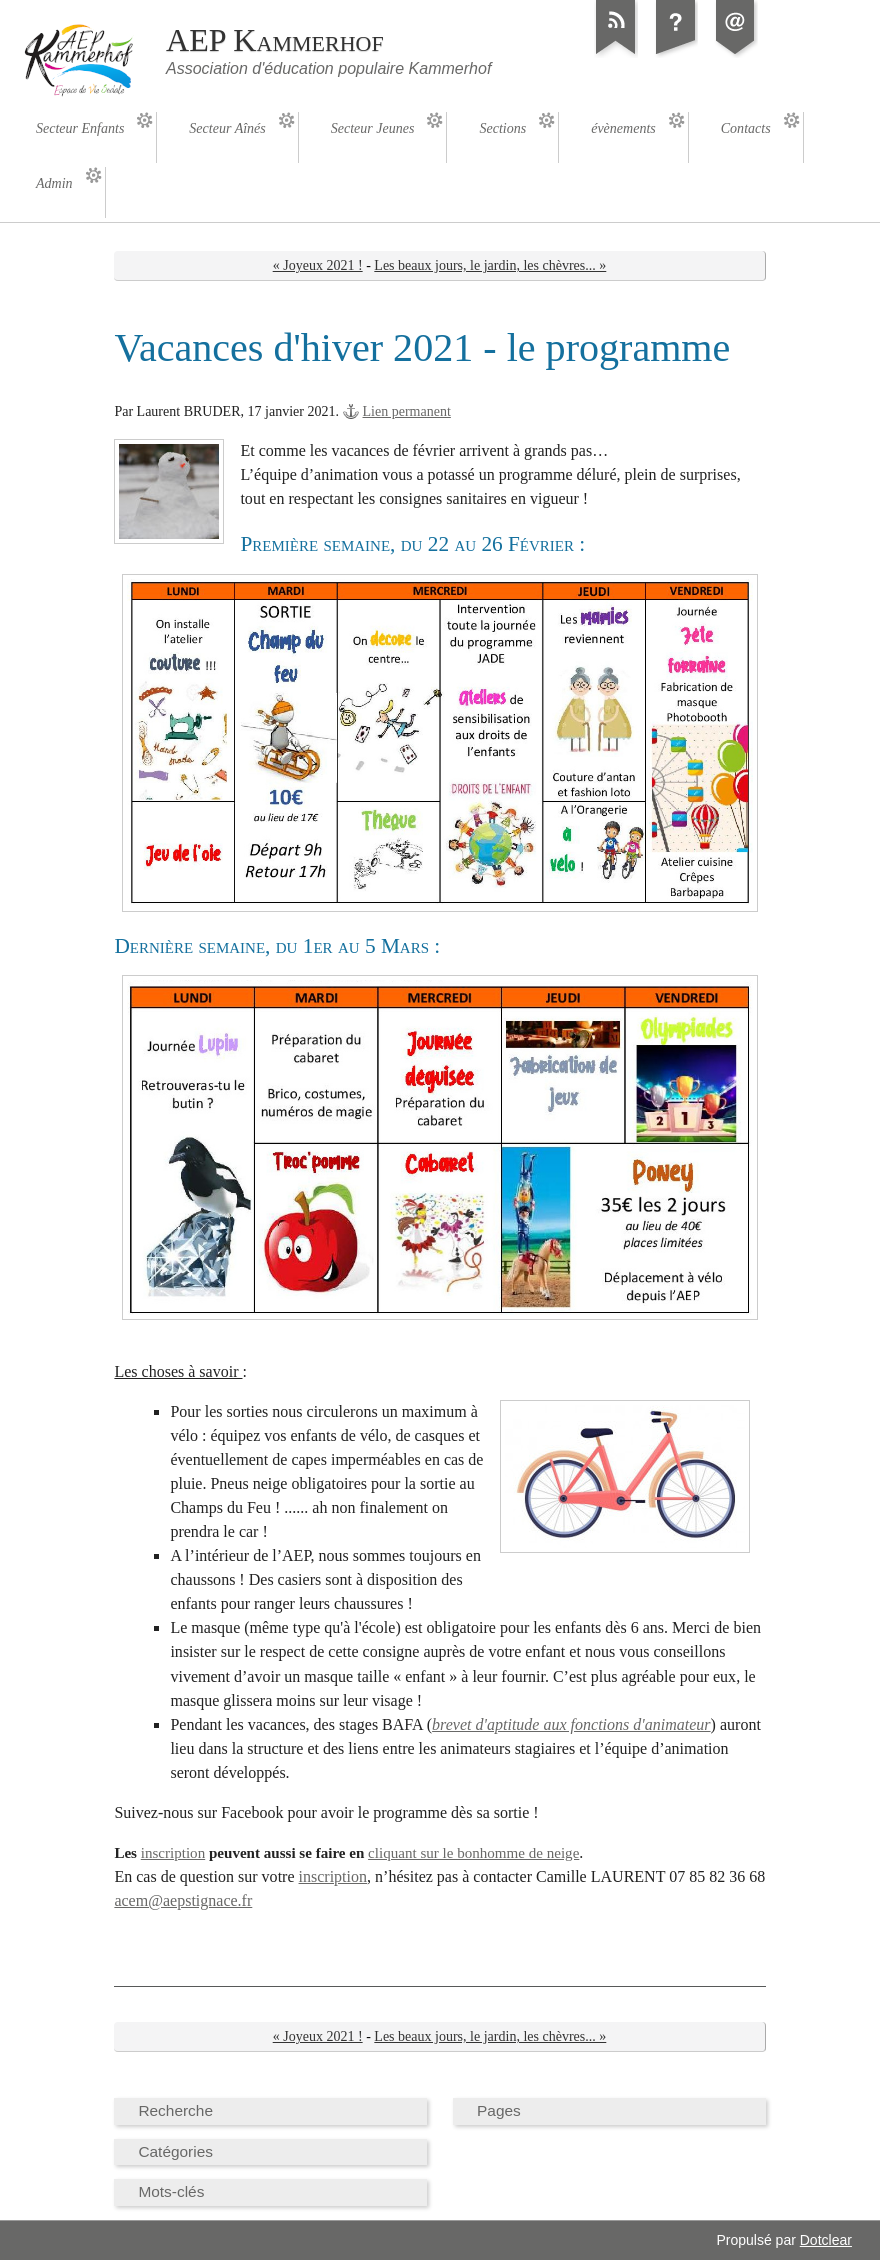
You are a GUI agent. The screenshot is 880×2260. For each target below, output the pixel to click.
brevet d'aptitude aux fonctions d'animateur (571, 1724)
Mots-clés (171, 2191)
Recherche (175, 2110)
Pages (499, 2110)
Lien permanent (407, 411)
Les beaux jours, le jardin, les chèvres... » (490, 265)
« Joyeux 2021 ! (318, 265)
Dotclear (826, 2240)
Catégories (175, 2151)
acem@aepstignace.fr (183, 1900)
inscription (173, 1853)
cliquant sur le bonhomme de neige (473, 1853)
